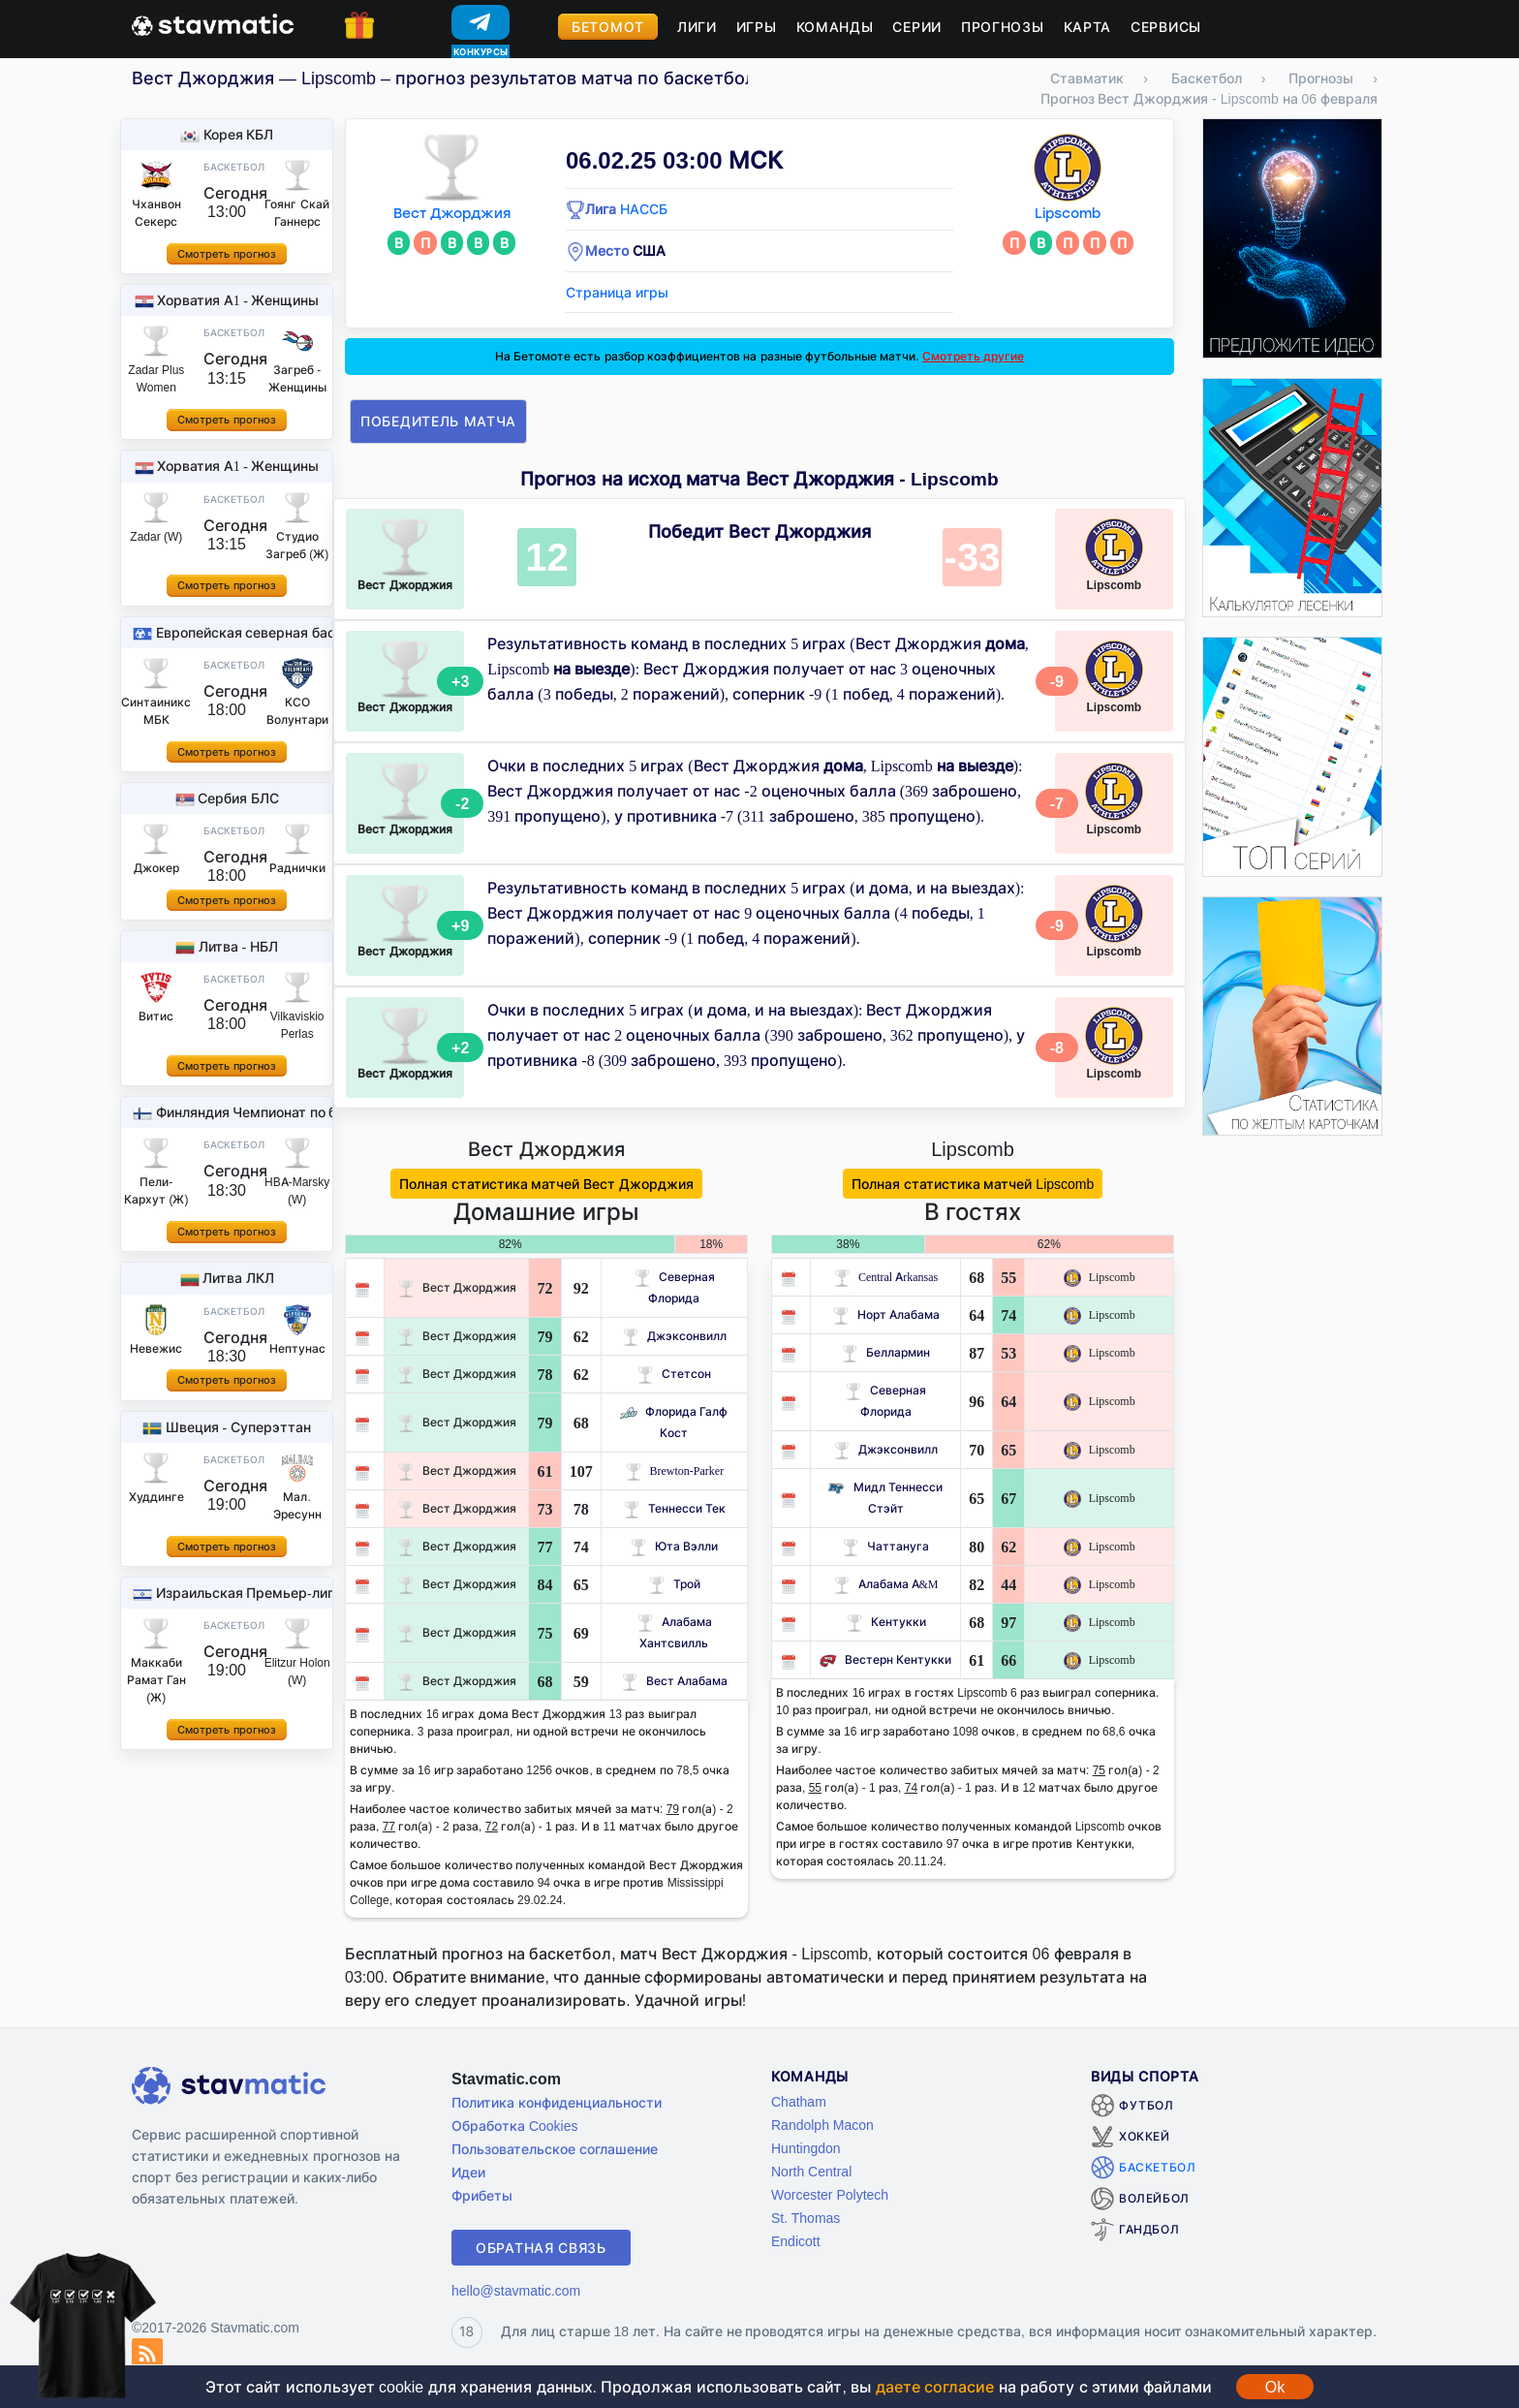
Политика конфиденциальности (556, 2102)
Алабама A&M (886, 1584)
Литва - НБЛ (238, 946)
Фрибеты (481, 2195)
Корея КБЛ (238, 134)
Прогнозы (1002, 26)
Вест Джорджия (452, 213)
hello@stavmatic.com (515, 2290)
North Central (811, 2171)
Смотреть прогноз (226, 254)
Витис (156, 1016)
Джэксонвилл (674, 1336)
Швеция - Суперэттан (238, 1427)
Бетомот (608, 26)
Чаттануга (885, 1546)
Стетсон (673, 1373)
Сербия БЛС (238, 798)
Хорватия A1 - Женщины (238, 300)
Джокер (156, 867)
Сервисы (1166, 26)
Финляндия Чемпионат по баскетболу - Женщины (320, 1112)
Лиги (697, 26)
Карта (1088, 26)
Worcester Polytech (829, 2194)
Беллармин (885, 1352)
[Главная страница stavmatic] (213, 23)
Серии (917, 26)
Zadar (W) (156, 536)
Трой (674, 1584)
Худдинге (156, 1496)
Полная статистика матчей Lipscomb (973, 1183)
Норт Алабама (886, 1314)
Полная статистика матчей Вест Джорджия (547, 1183)
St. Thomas (805, 2217)
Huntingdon (806, 2148)
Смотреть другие (973, 356)
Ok (1275, 2386)
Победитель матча (438, 421)
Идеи (468, 2172)
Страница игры (617, 292)
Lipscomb (1067, 213)
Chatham (798, 2101)
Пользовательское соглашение (554, 2149)
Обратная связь (541, 2247)
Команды (835, 26)
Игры (756, 26)
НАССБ (643, 209)
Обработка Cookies (514, 2125)
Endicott (796, 2241)
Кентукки (886, 1621)
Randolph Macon (822, 2124)
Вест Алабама (674, 1680)
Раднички (297, 867)
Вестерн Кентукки (885, 1659)
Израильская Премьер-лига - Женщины (288, 1592)
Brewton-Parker (675, 1470)
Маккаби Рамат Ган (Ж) (156, 1679)
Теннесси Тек (674, 1508)
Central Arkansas (885, 1276)
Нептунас (297, 1348)
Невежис (156, 1348)
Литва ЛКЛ (238, 1277)
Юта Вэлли (674, 1546)
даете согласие (935, 2386)
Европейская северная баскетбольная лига (301, 632)
